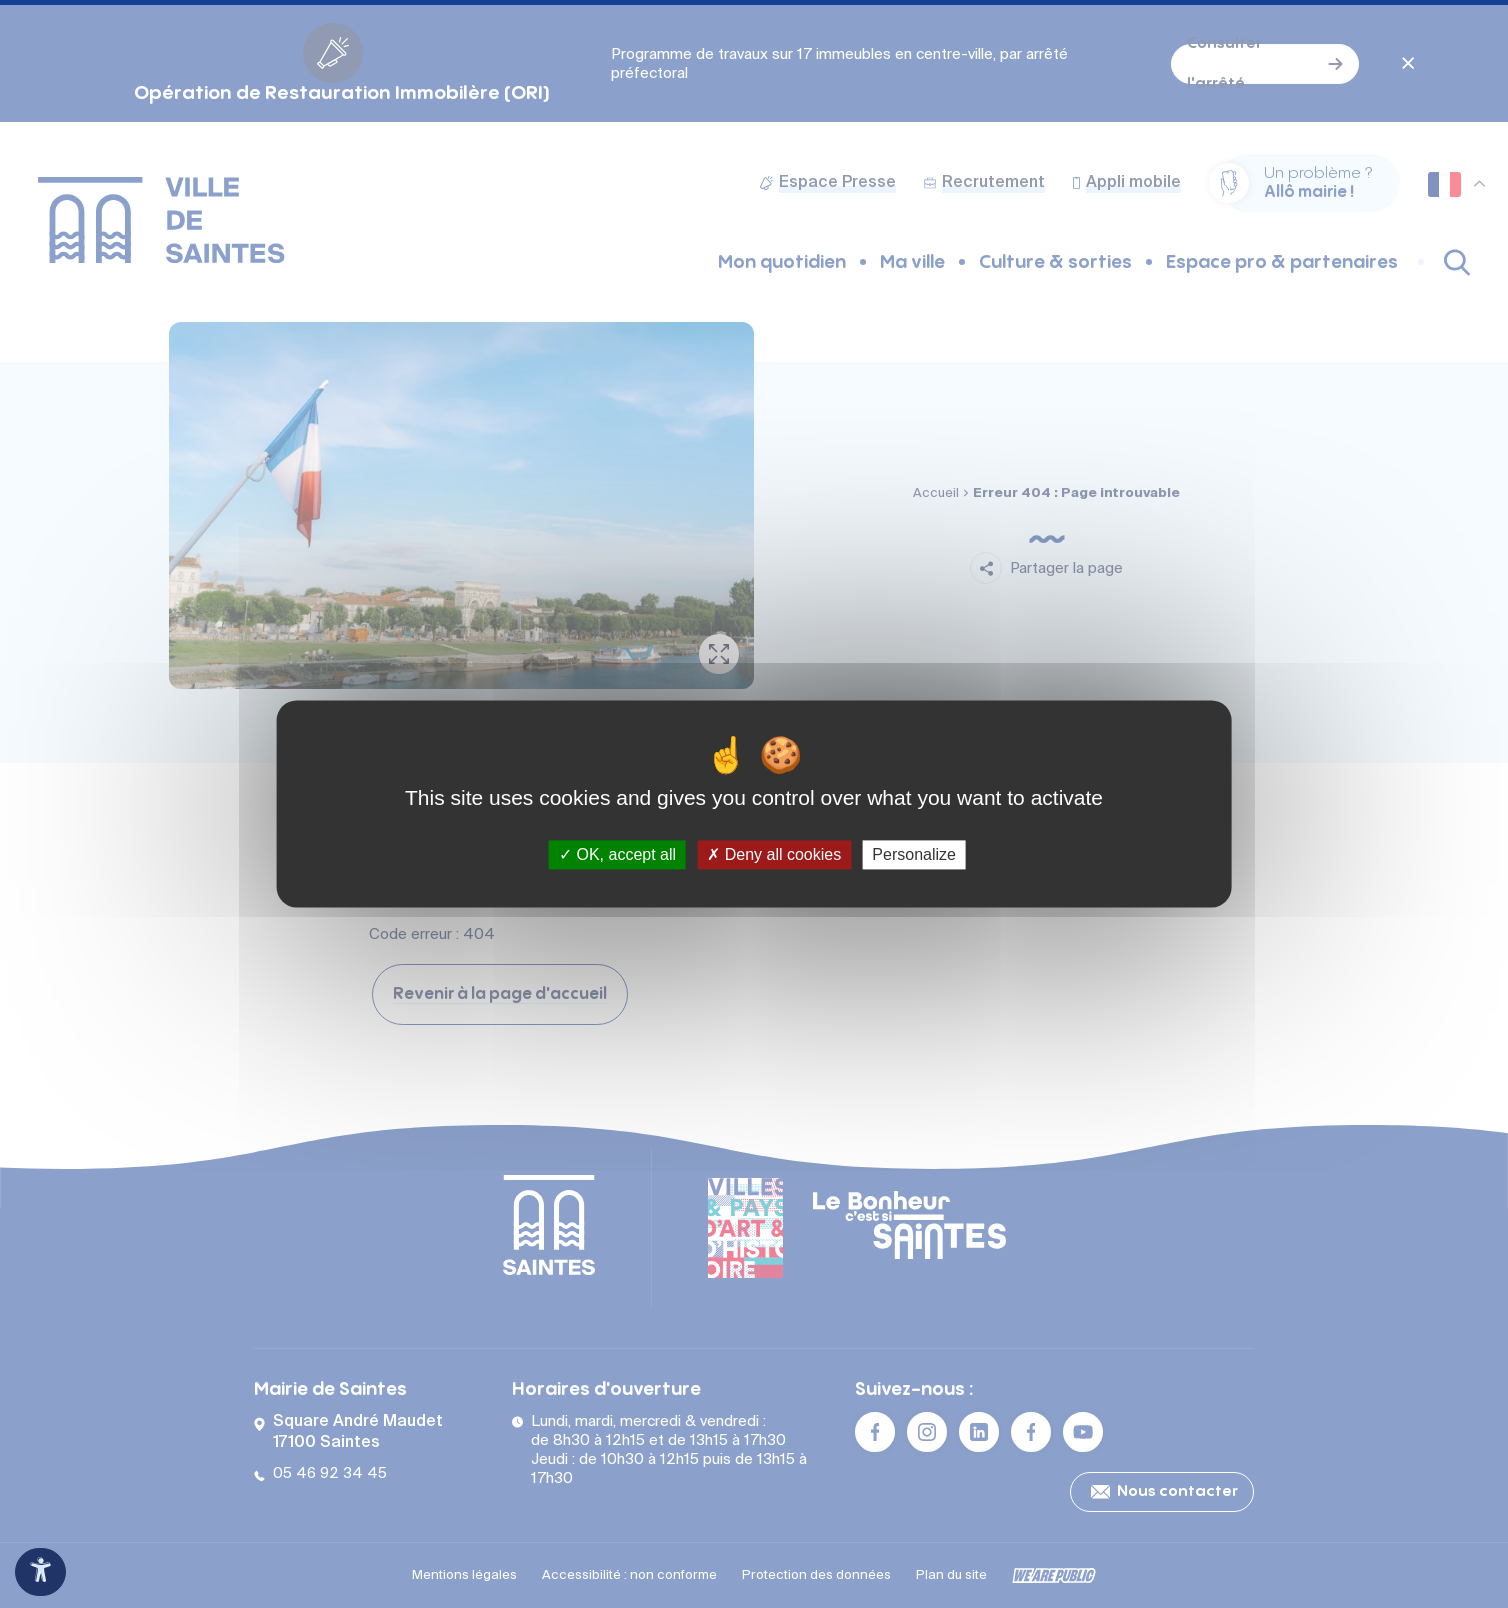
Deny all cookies (774, 854)
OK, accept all (617, 854)
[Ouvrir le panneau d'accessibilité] (40, 1572)
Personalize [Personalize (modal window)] (914, 854)
